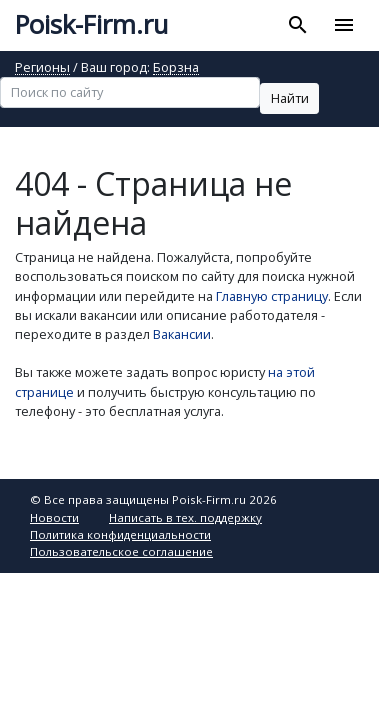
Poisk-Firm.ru (91, 24)
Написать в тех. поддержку (185, 517)
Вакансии (182, 334)
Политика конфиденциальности (120, 534)
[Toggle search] (298, 25)
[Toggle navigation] (343, 25)
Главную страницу (272, 296)
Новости (54, 517)
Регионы (42, 68)
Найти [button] (290, 98)
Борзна (176, 68)
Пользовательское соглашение (121, 551)
